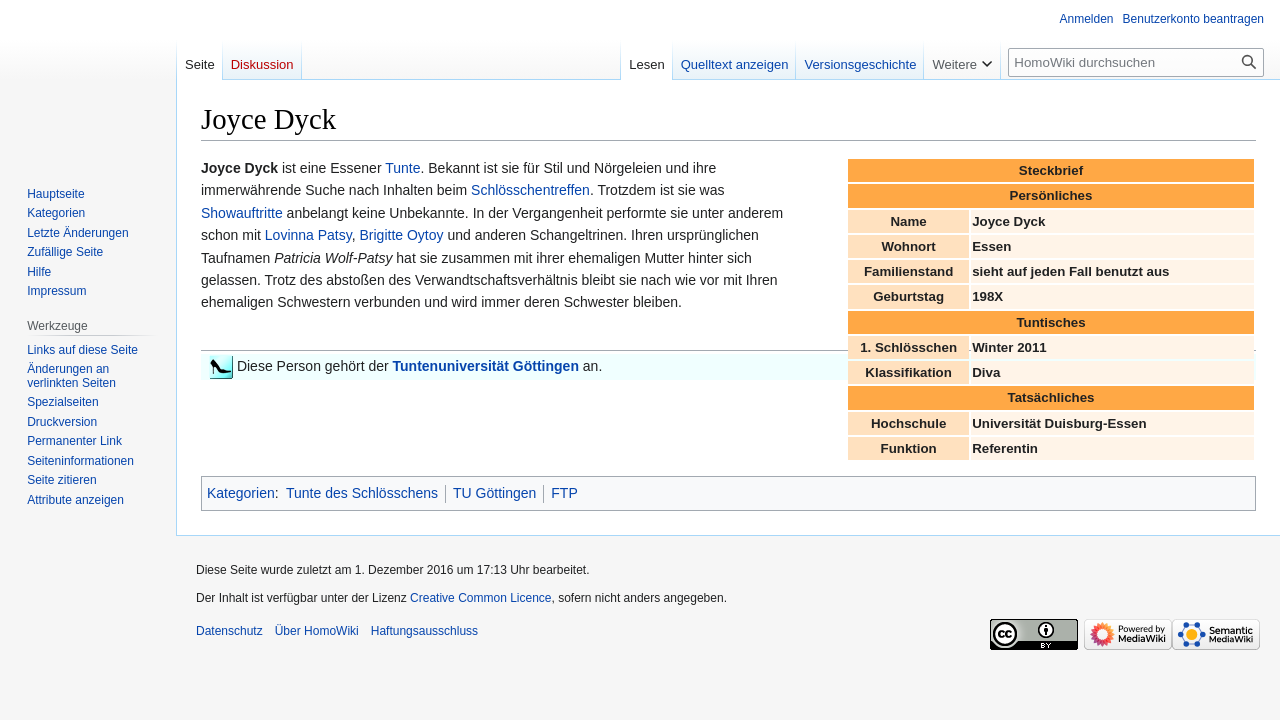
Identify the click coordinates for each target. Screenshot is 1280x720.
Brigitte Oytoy (402, 235)
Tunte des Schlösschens (362, 493)
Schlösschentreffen (530, 190)
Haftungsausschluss (424, 631)
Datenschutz (229, 631)
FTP (564, 493)
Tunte (402, 168)
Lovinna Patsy (308, 235)
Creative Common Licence (480, 598)
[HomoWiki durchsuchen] (1136, 62)
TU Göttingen (494, 493)
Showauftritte (242, 213)
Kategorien (241, 493)
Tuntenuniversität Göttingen (486, 366)
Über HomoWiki (317, 631)
